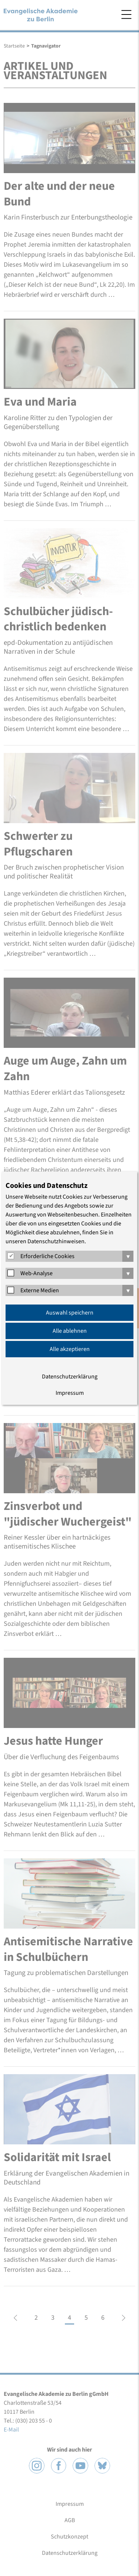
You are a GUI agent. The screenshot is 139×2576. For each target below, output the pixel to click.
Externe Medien (39, 1290)
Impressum (70, 1393)
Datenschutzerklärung (69, 1377)
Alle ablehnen (70, 1331)
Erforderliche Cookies (47, 1256)
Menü (126, 14)
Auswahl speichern (69, 1313)
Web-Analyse (36, 1273)
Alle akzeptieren (70, 1349)
